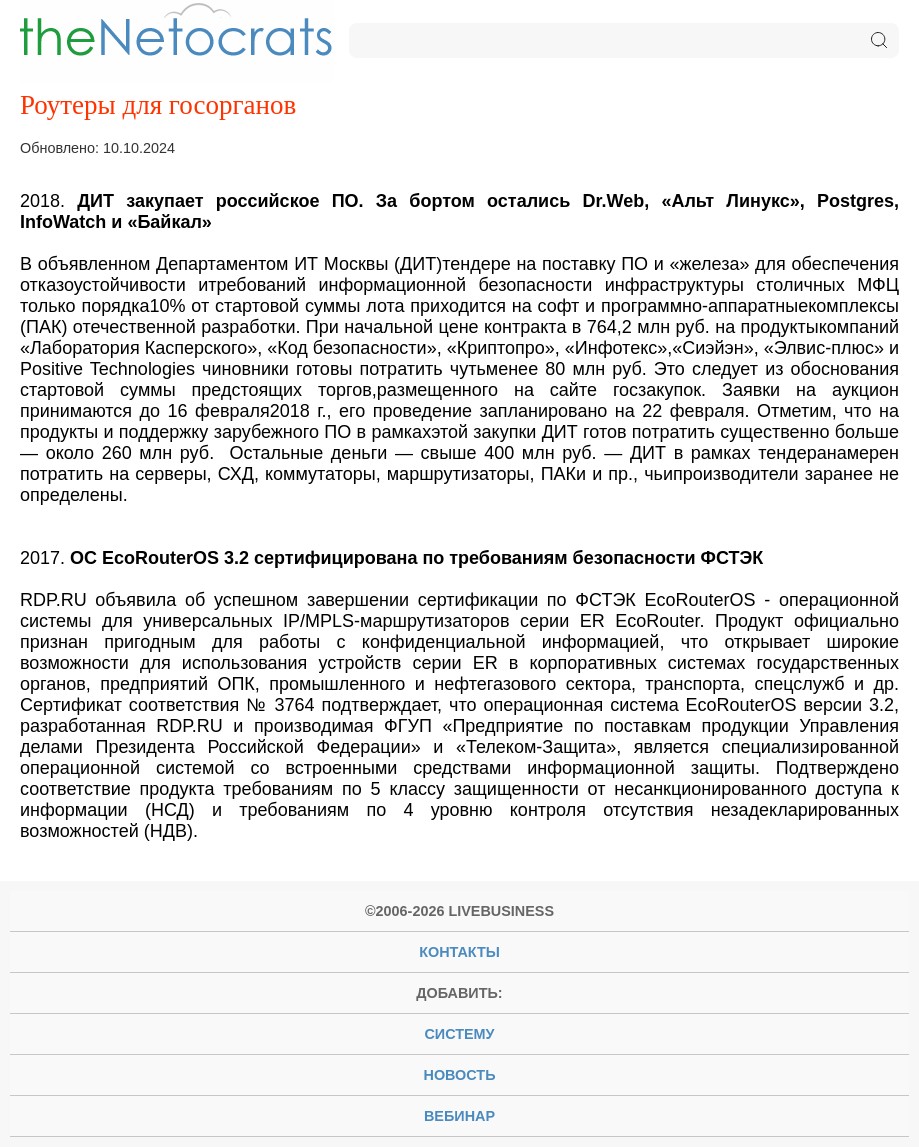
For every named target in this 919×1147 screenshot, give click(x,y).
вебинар (459, 1116)
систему (459, 1034)
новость (460, 1075)
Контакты (459, 952)
